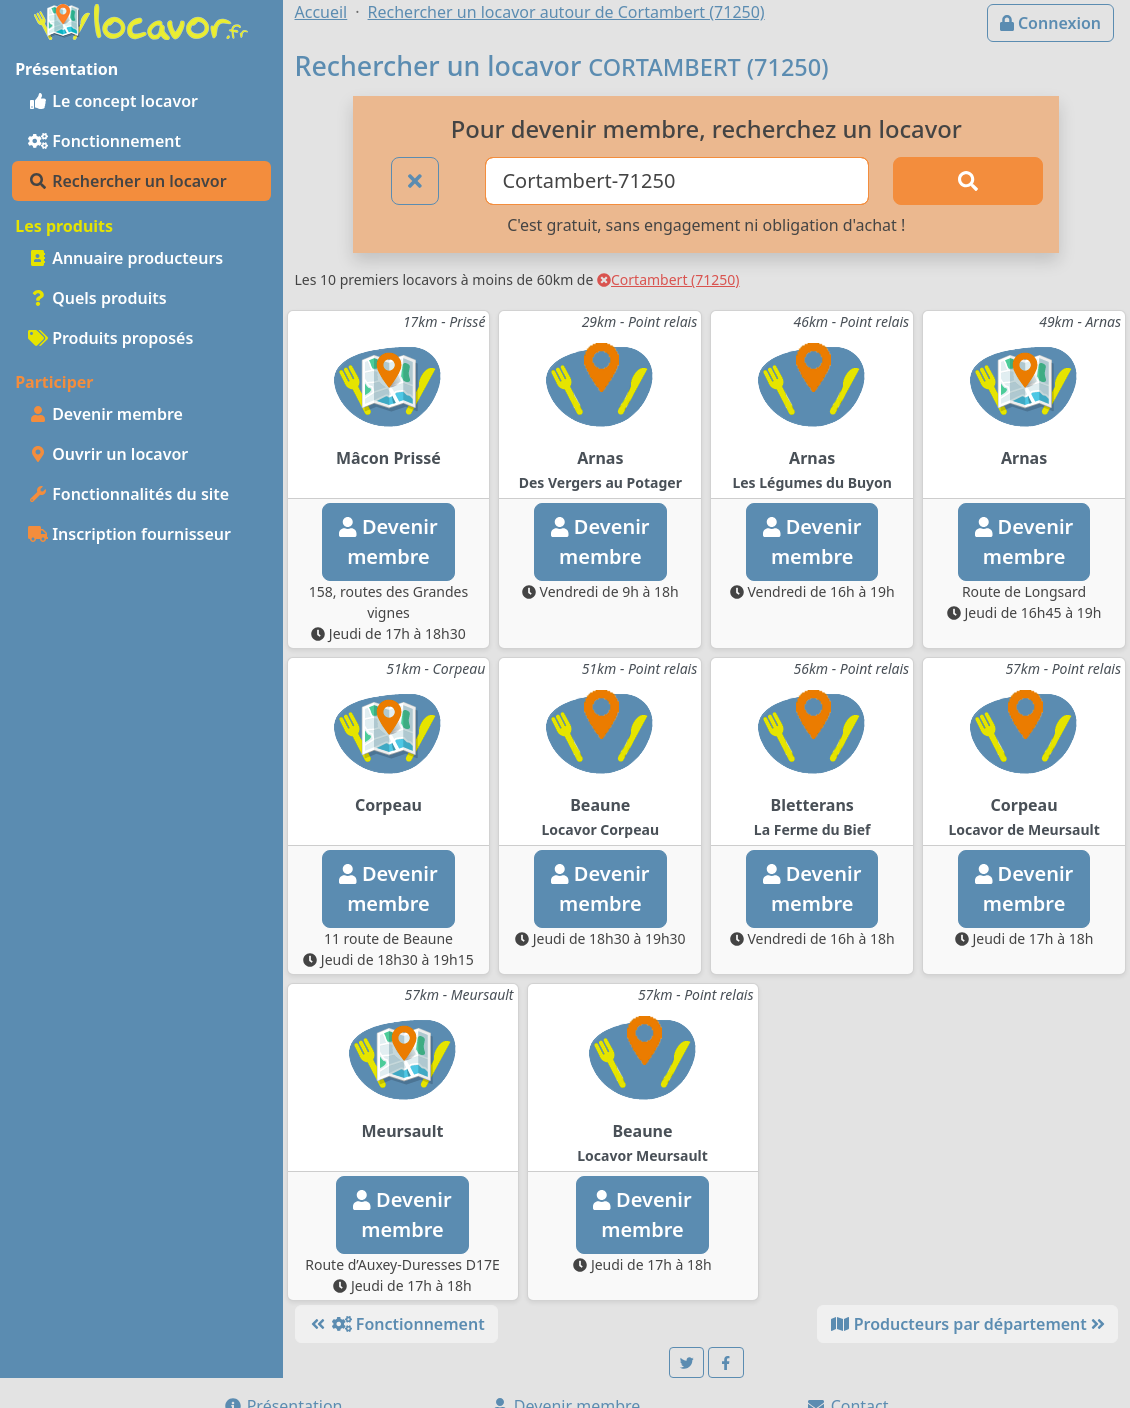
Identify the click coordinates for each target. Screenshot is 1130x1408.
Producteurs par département (967, 1324)
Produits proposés (110, 338)
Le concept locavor (113, 101)
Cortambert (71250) (668, 279)
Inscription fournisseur (129, 534)
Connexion (1050, 23)
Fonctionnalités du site (128, 494)
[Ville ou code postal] (676, 181)
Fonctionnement (104, 141)
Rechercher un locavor (127, 181)
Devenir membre (105, 414)
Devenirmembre (388, 541)
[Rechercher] (968, 181)
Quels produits (97, 298)
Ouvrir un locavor (108, 454)
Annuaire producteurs (125, 258)
